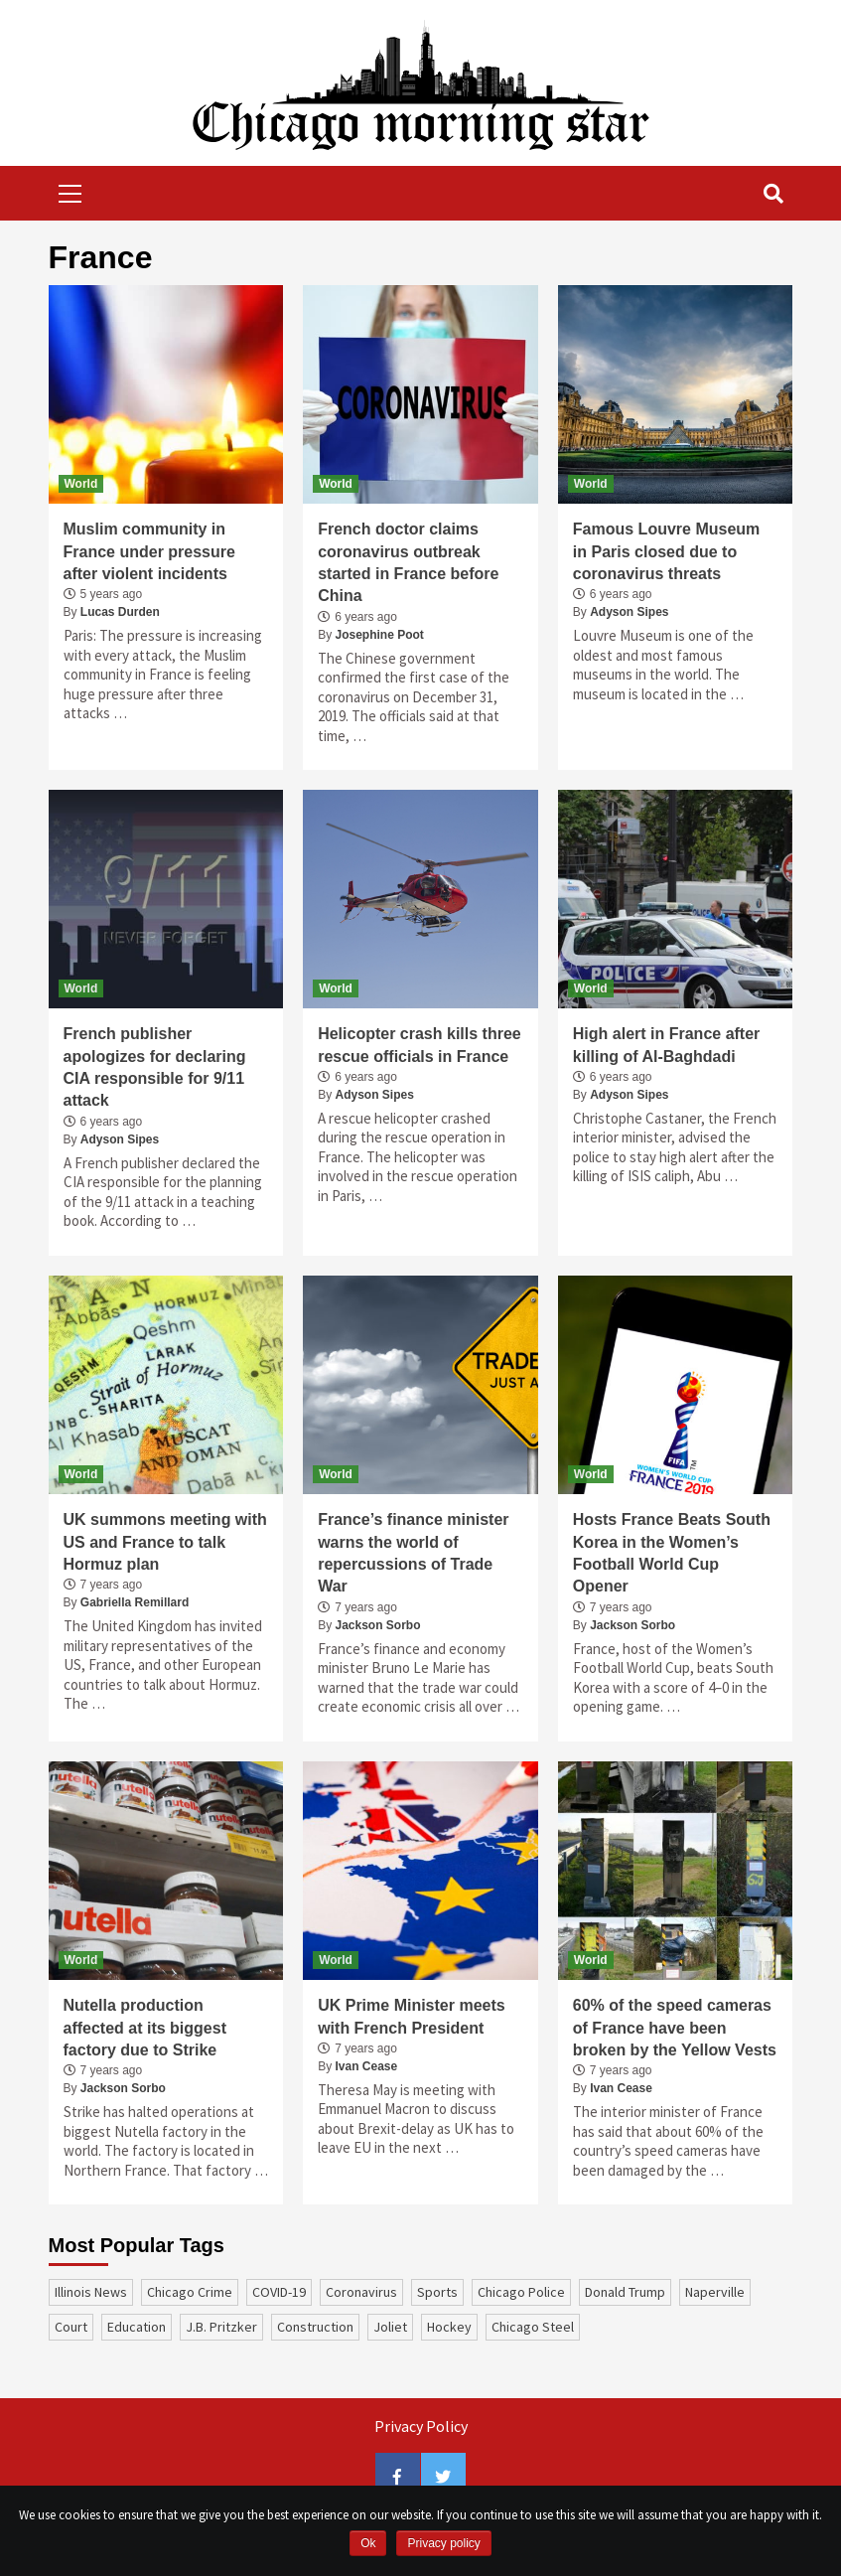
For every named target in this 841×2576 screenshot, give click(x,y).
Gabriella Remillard (134, 1602)
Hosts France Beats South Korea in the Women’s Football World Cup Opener (672, 1552)
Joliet (390, 2327)
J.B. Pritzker (221, 2327)
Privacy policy (443, 2543)
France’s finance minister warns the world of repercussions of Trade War (413, 1552)
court (71, 2327)
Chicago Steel (532, 2327)
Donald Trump (625, 2292)
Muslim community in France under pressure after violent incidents (149, 551)
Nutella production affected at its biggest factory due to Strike (145, 2027)
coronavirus (361, 2292)
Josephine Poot (380, 635)
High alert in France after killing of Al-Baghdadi (667, 1044)
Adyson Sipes (629, 612)
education (136, 2327)
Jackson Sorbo (378, 1625)
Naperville (715, 2292)
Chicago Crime (189, 2292)
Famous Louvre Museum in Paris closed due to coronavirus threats (666, 551)
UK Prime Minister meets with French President (411, 2016)
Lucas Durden (120, 612)
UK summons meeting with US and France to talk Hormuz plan (165, 1542)
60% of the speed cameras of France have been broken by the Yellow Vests (674, 2027)
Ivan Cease (367, 2066)
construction (315, 2327)
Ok (367, 2543)
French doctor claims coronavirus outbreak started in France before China (408, 562)
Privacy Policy (421, 2426)
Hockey (449, 2327)
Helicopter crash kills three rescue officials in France (419, 1044)
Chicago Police (521, 2292)
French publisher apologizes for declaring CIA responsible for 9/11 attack (155, 1067)
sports (437, 2292)
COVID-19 (279, 2292)
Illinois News (91, 2292)
